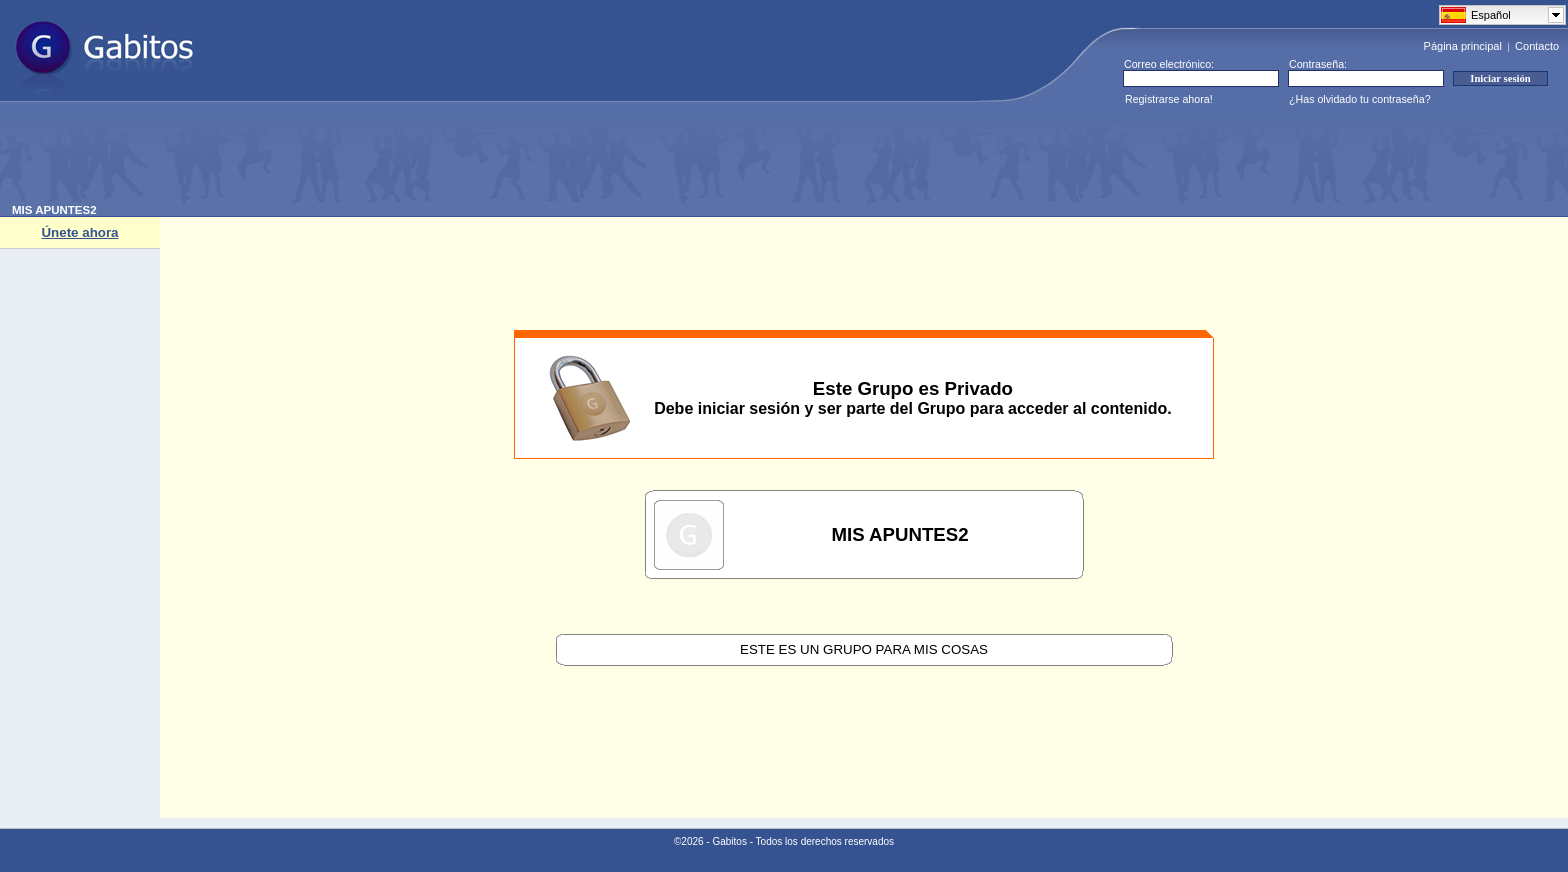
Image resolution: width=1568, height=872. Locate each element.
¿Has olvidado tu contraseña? (1360, 99)
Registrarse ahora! (1169, 99)
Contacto (1537, 46)
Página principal (1463, 46)
